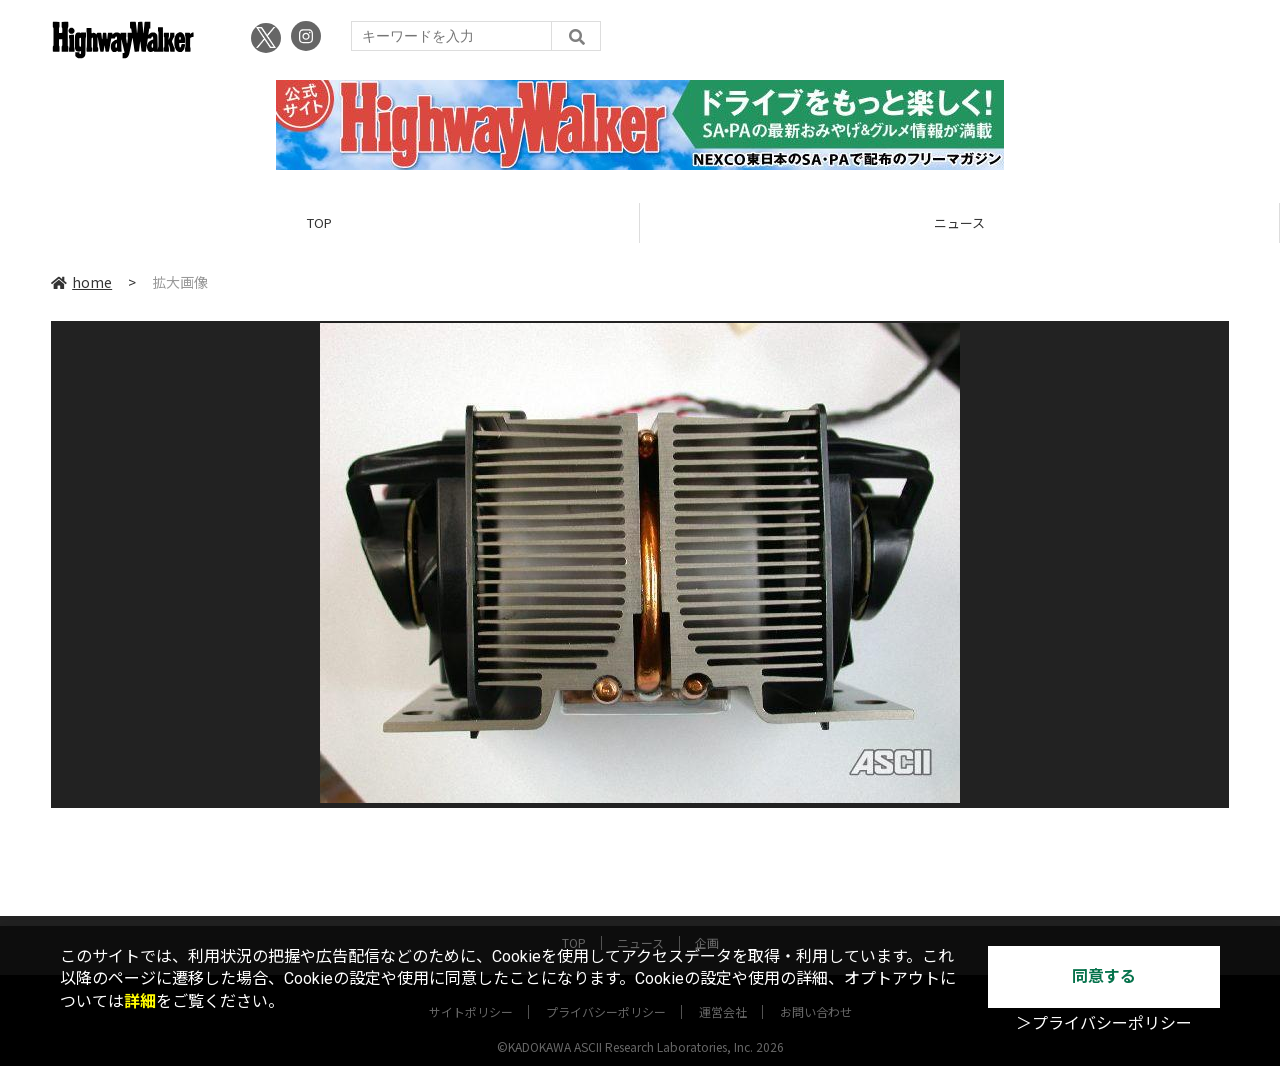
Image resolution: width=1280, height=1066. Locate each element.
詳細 (140, 1001)
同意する (1104, 976)
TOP (319, 222)
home (81, 282)
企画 (707, 924)
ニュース (959, 222)
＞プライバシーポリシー (1104, 1023)
